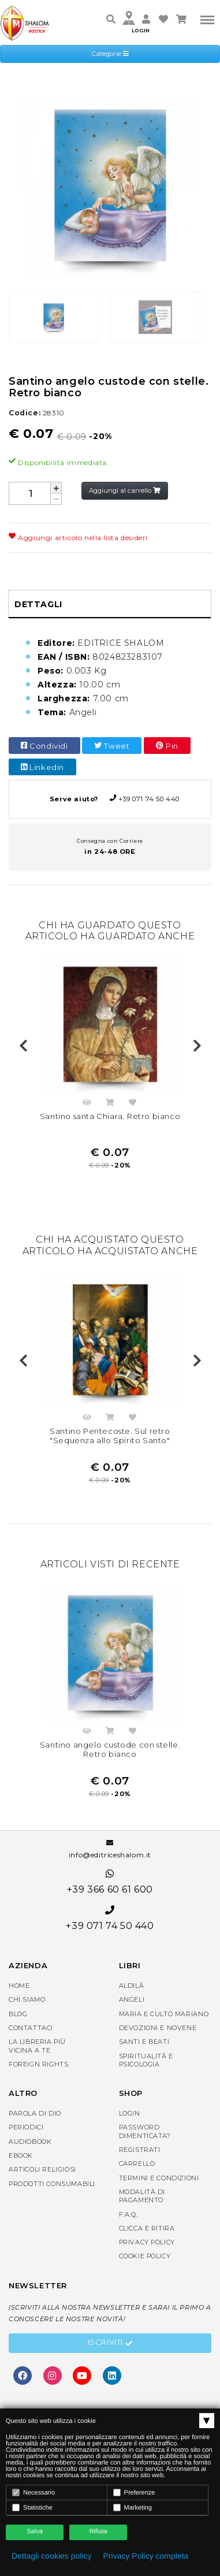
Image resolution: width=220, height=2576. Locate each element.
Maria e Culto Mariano (164, 2014)
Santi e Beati (144, 2042)
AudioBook (30, 2142)
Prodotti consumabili (52, 2184)
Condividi (44, 745)
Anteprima (87, 1104)
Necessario (33, 2492)
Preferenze (134, 2492)
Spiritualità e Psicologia (146, 2060)
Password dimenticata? (145, 2131)
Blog (18, 2014)
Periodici (26, 2127)
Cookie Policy (145, 2256)
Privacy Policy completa (146, 2555)
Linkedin (42, 767)
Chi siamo (27, 1999)
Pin (167, 745)
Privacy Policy (147, 2242)
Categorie (110, 54)
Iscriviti (110, 2344)
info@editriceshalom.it (110, 1849)
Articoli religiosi (42, 2169)
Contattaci (31, 2028)
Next (196, 1046)
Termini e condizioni (159, 2178)
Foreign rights (38, 2064)
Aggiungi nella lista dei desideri (132, 1104)
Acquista (110, 1104)
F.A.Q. (128, 2214)
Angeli (132, 1999)
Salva (35, 2531)
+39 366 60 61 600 (110, 1882)
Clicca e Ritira (147, 2228)
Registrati (140, 2150)
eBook (21, 2155)
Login (129, 2113)
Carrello (137, 2163)
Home (19, 1986)
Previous (23, 1046)
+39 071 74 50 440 (110, 798)
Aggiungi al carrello (125, 490)
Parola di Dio (35, 2113)
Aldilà (131, 1986)
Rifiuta (98, 2531)
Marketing (132, 2507)
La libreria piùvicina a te (37, 2046)
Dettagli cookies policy (52, 2555)
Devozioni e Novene (158, 2028)
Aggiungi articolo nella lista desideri (78, 537)
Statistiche (32, 2507)
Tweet (111, 745)
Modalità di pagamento (142, 2196)
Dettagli (38, 604)
